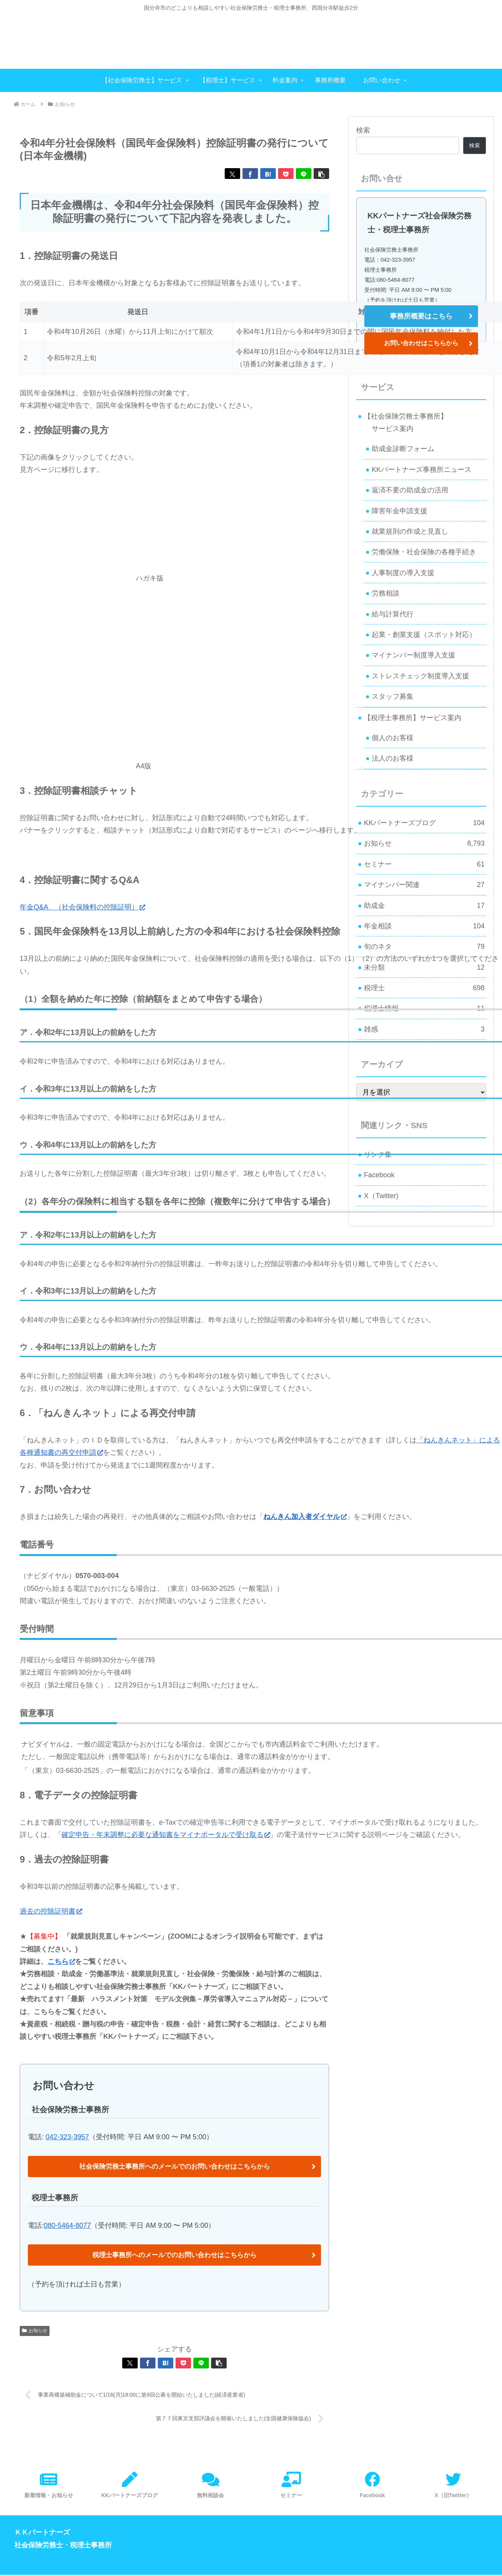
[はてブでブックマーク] (268, 173)
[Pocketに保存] (286, 173)
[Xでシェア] (232, 173)
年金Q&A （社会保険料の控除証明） (82, 907)
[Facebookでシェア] (250, 173)
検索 (363, 130)
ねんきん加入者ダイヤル (305, 1516)
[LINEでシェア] (303, 173)
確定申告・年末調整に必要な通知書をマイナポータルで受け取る (165, 1835)
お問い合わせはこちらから (421, 343)
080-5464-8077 (67, 2226)
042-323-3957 (67, 2137)
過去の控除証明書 (51, 1911)
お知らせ (34, 2331)
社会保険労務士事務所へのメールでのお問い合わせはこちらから (174, 2167)
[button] (321, 173)
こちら (61, 1961)
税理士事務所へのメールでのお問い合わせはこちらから (174, 2255)
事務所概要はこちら (421, 316)
